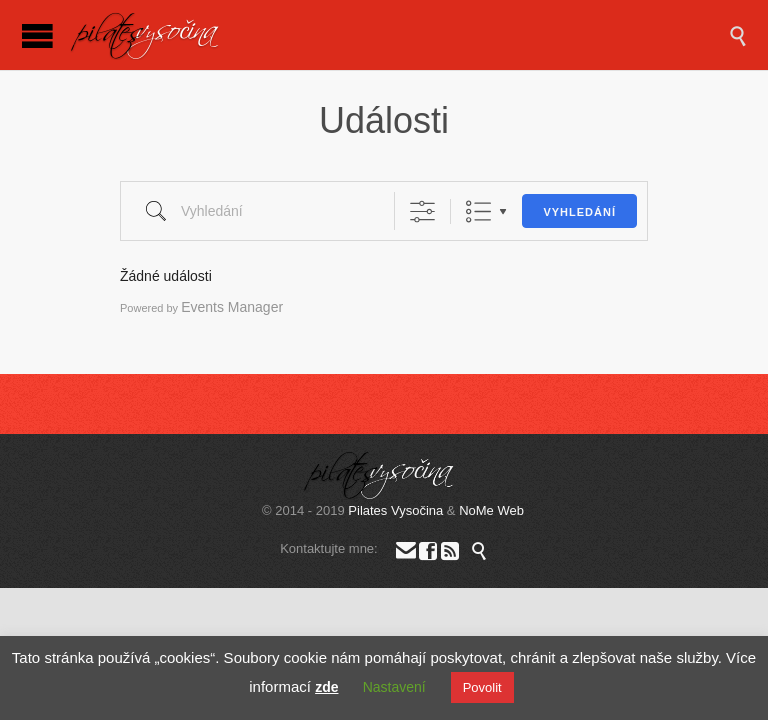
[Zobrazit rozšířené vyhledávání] (422, 211)
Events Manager (232, 307)
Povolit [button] (482, 687)
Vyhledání (579, 212)
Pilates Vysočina (395, 510)
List (478, 211)
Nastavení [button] (394, 687)
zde (326, 687)
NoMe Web (491, 510)
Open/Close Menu (37, 35)
